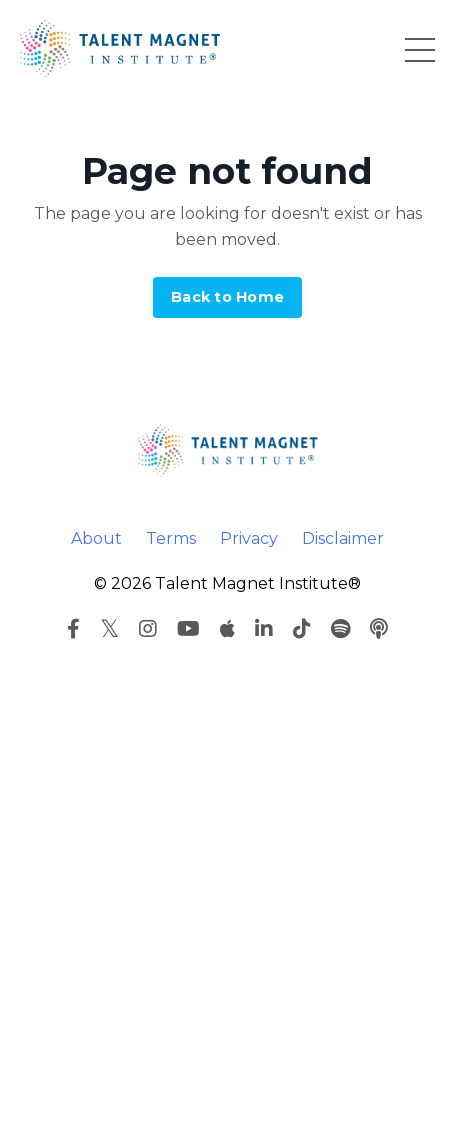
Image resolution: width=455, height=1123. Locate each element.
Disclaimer (343, 538)
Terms (171, 538)
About (96, 538)
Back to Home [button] (227, 297)
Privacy (249, 538)
